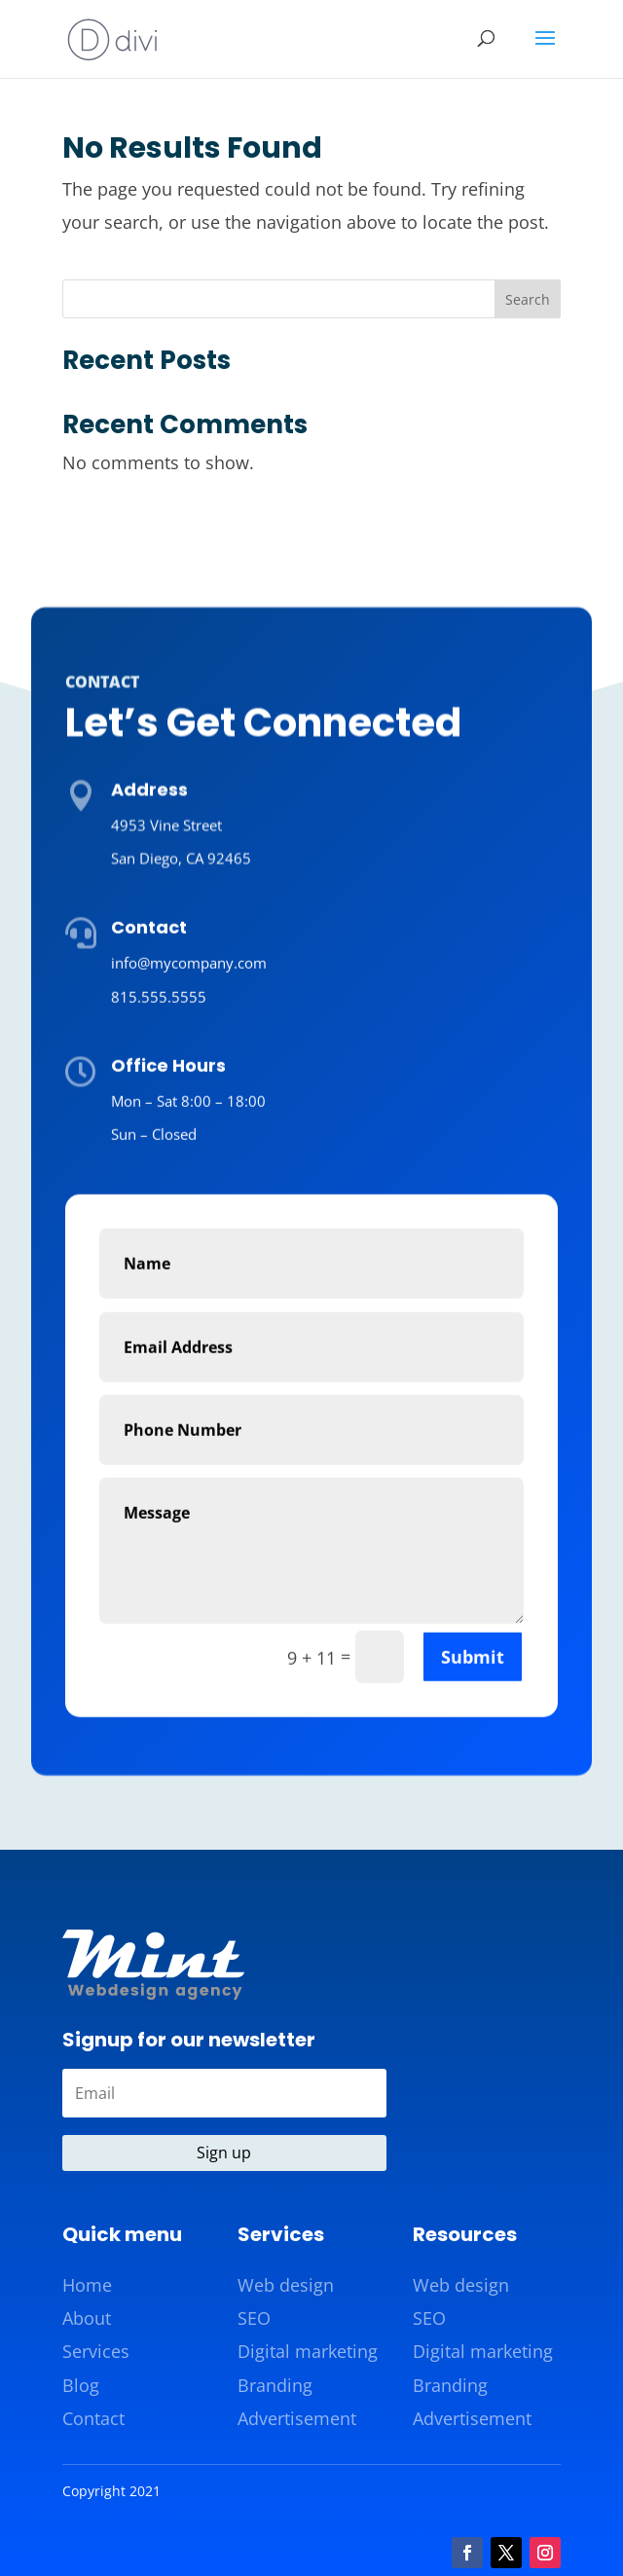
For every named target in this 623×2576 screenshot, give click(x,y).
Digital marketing (308, 2351)
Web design (286, 2285)
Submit (472, 1878)
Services (95, 2351)
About (86, 2318)
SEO (254, 2318)
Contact (93, 2418)
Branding (275, 2385)
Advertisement (297, 2418)
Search (527, 299)
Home (87, 2285)
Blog (80, 2385)
